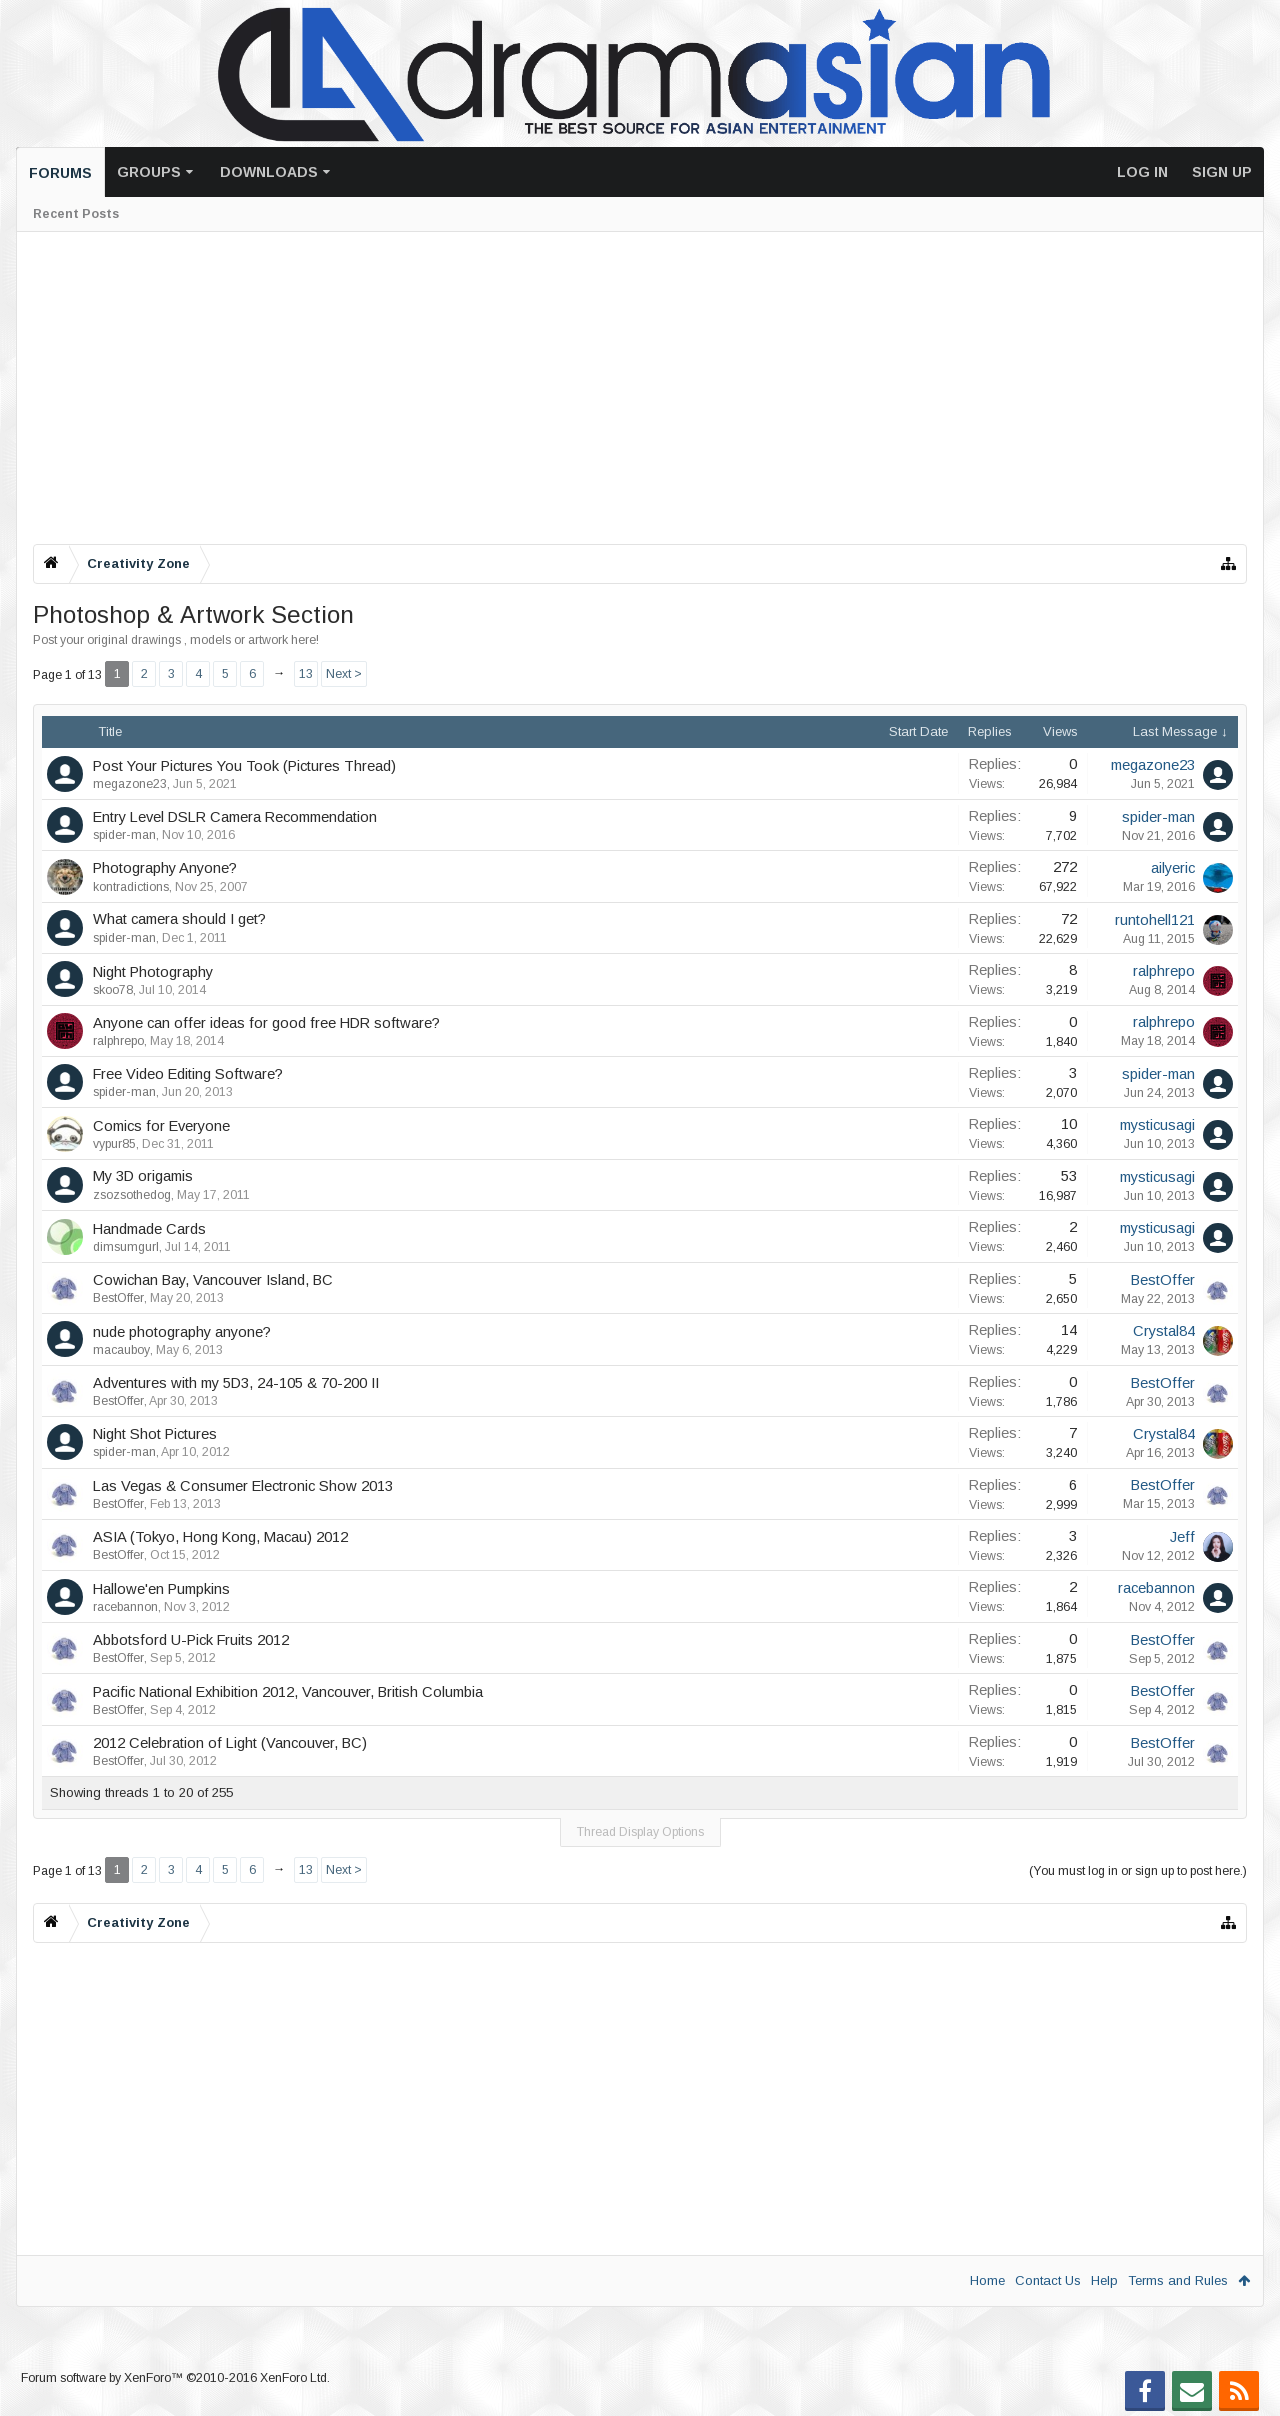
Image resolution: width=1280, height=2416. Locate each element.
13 (306, 674)
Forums (60, 173)
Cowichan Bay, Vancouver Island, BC (213, 1280)
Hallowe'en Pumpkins (161, 1589)
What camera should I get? (179, 919)
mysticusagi (1157, 1125)
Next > (344, 674)
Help (1104, 2280)
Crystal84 (1164, 1331)
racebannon (125, 1607)
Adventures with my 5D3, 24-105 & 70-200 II (236, 1383)
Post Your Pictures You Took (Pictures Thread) (244, 766)
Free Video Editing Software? (188, 1074)
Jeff (1182, 1537)
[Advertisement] (633, 388)
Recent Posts (76, 214)
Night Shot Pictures (155, 1434)
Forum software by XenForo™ (175, 2378)
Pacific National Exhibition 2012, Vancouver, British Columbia (288, 1692)
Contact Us (1048, 2280)
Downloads (269, 172)
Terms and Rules (1178, 2280)
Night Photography (153, 972)
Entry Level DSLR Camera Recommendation (235, 817)
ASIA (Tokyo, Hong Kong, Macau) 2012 (220, 1537)
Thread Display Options (640, 1832)
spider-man (124, 835)
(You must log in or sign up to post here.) (1138, 1871)
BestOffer (118, 1298)
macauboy (121, 1350)
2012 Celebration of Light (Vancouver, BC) (230, 1743)
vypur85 (114, 1144)
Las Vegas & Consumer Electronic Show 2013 (243, 1486)
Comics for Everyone (161, 1126)
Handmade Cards (149, 1229)
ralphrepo (1164, 971)
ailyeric (1173, 868)
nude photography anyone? (182, 1332)
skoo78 (113, 990)
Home (987, 2280)
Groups (149, 172)
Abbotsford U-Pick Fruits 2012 (191, 1640)
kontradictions (131, 887)
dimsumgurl (126, 1247)
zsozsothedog (132, 1195)
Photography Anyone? (165, 868)
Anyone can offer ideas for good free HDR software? (266, 1023)
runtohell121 (1155, 920)
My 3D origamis (143, 1176)
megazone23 (130, 784)
